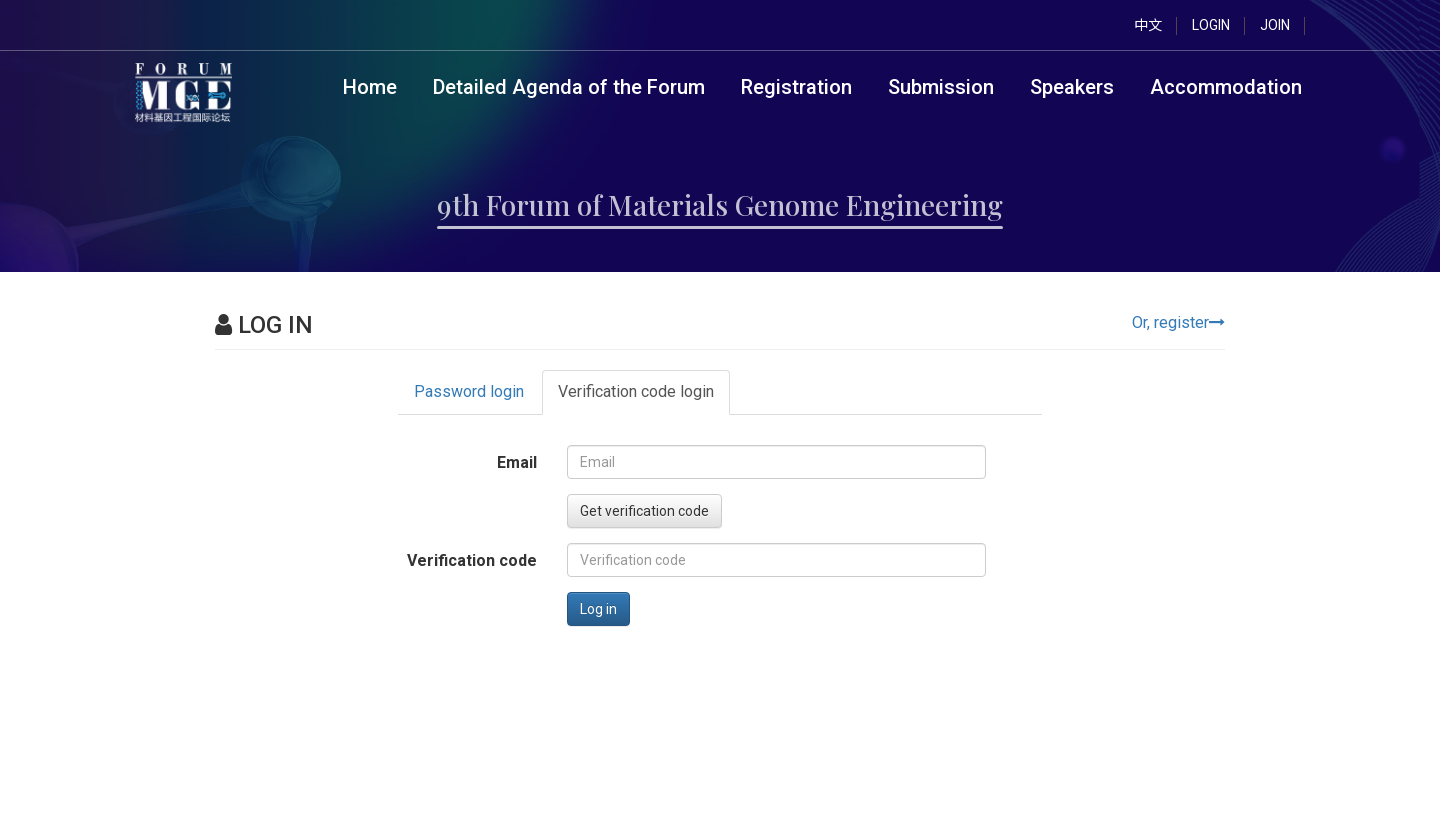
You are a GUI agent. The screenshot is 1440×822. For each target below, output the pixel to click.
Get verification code (644, 511)
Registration (796, 87)
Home (370, 87)
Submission (941, 87)
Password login (469, 391)
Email (517, 462)
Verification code (472, 560)
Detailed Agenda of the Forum (569, 87)
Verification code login (636, 391)
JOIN (1275, 25)
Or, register (1178, 322)
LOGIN (1211, 25)
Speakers (1072, 87)
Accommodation (1226, 87)
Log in (598, 609)
